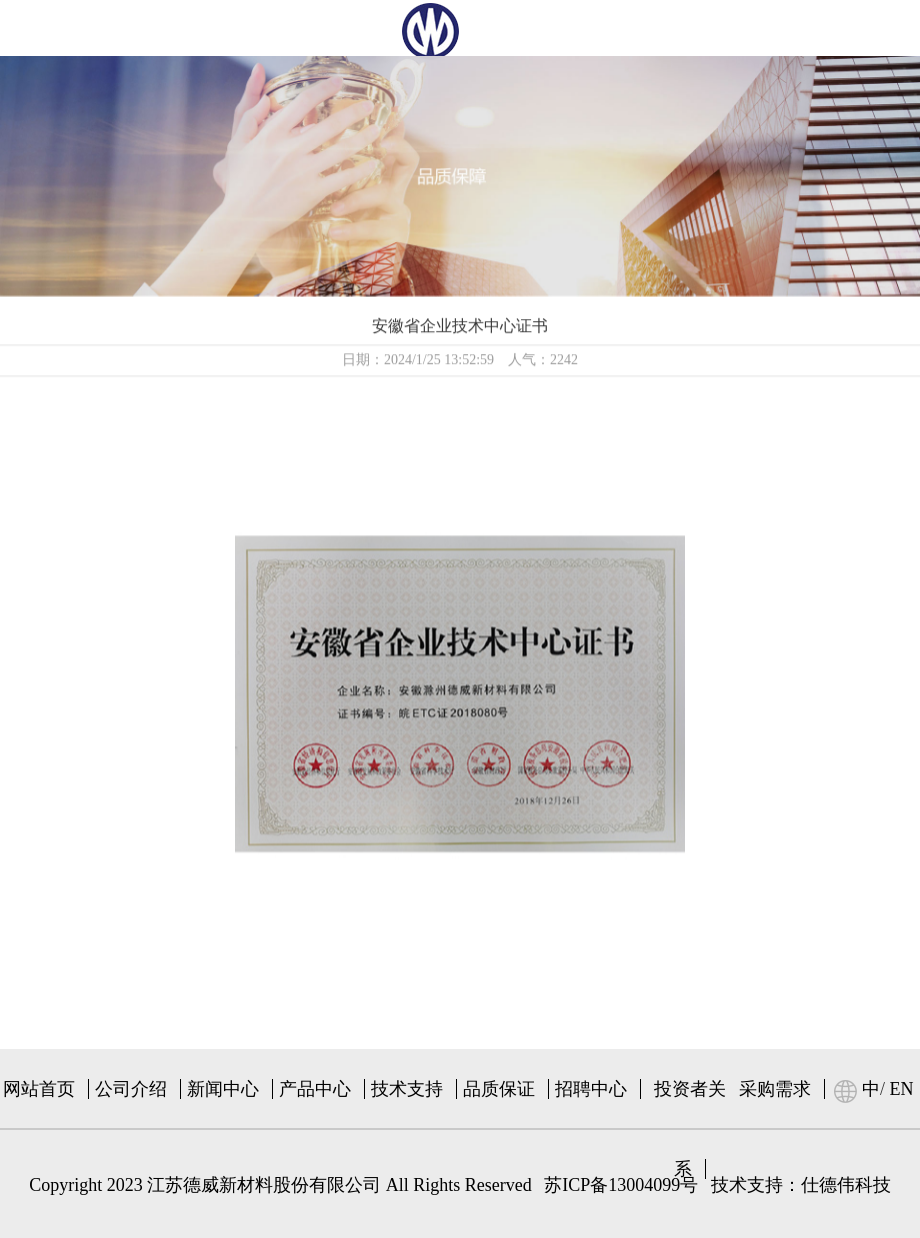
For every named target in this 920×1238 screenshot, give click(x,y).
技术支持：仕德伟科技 (801, 1185)
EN (902, 1089)
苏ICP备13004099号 (621, 1185)
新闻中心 (223, 1089)
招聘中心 (591, 1089)
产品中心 (315, 1089)
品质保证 (499, 1089)
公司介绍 (131, 1089)
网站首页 (39, 1089)
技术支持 (407, 1089)
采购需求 (775, 1089)
